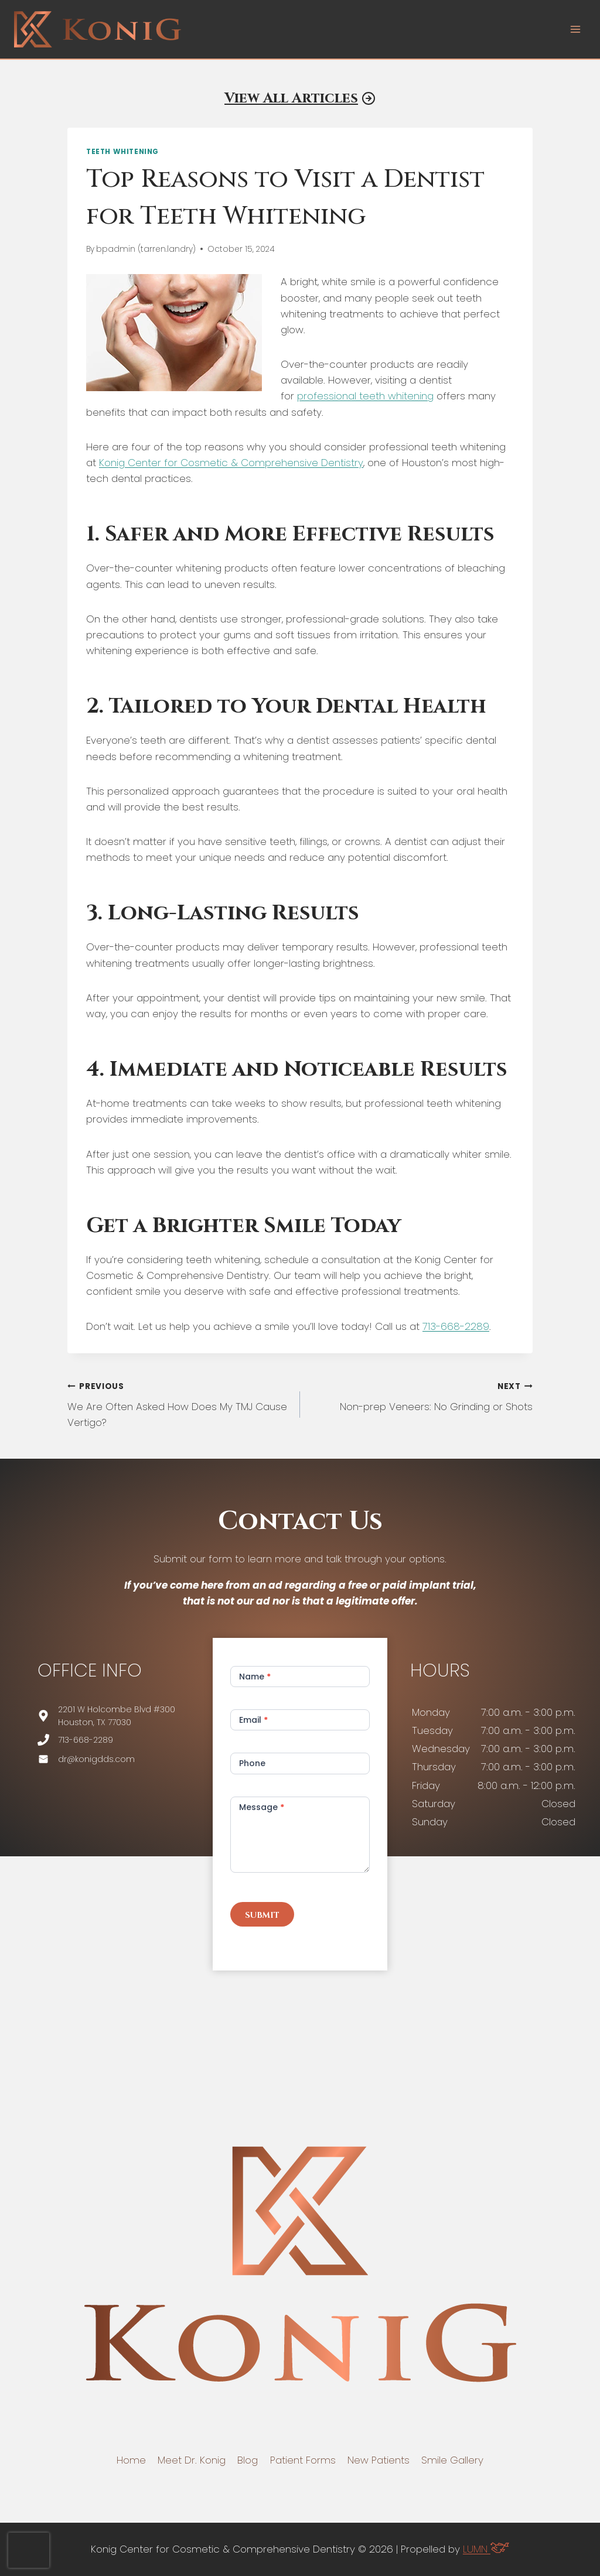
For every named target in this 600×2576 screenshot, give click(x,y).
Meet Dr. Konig (192, 2460)
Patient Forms (303, 2460)
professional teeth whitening (365, 396)
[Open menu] (575, 29)
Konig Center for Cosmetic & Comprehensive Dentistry (231, 463)
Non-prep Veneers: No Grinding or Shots (421, 1396)
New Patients (378, 2460)
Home (131, 2460)
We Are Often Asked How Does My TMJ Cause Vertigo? (178, 1403)
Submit (262, 1915)
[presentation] (28, 2550)
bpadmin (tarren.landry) (146, 249)
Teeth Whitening (122, 151)
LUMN (486, 2549)
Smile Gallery (452, 2460)
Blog (247, 2460)
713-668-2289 (455, 1326)
